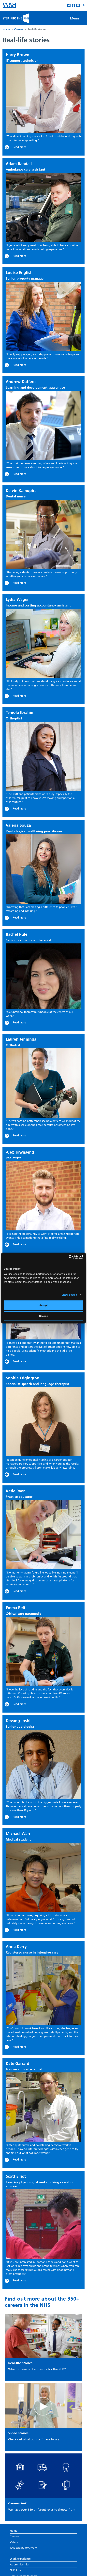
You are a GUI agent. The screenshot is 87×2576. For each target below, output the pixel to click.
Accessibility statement (23, 2548)
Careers (18, 29)
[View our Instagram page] (82, 5)
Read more (19, 147)
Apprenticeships (19, 2564)
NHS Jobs (15, 2570)
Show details (69, 1294)
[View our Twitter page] (69, 5)
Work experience (20, 2558)
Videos (14, 2542)
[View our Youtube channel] (78, 5)
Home (6, 29)
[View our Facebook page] (73, 5)
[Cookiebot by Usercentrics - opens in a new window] (68, 1257)
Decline (43, 1316)
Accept (43, 1305)
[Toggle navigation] (74, 18)
